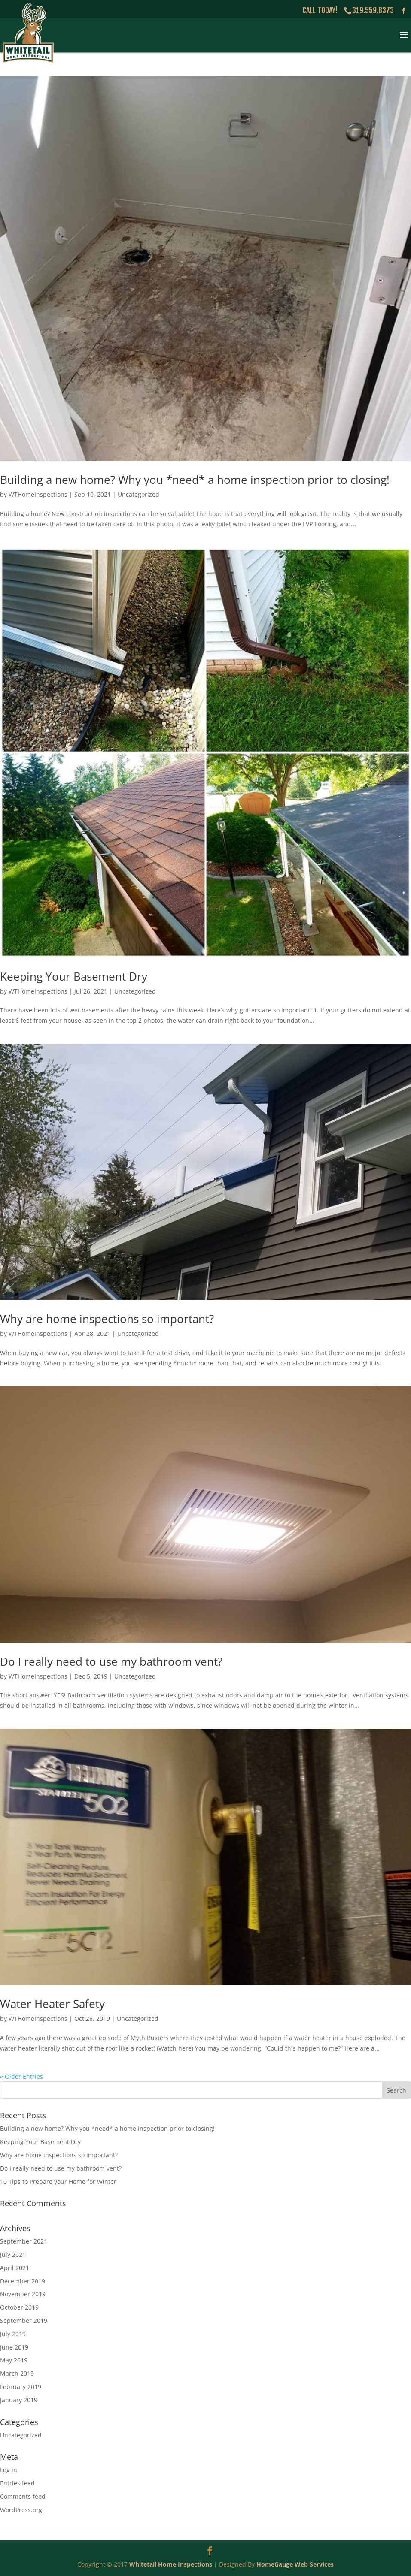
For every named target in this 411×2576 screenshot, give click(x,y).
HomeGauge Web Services (295, 2564)
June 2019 (14, 2347)
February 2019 (20, 2387)
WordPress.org (21, 2510)
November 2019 (23, 2294)
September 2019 (23, 2320)
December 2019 (22, 2281)
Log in (8, 2470)
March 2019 (17, 2373)
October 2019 (19, 2307)
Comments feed (23, 2496)
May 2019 (13, 2360)
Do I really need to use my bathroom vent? (111, 1661)
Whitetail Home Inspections (170, 2564)
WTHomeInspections (38, 494)
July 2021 (13, 2254)
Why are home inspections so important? (107, 1318)
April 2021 (14, 2268)
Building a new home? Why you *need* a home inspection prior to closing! (195, 479)
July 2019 (13, 2334)
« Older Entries (21, 2076)
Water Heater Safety (52, 2003)
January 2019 (18, 2400)
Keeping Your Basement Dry (73, 976)
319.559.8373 (373, 10)
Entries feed (17, 2483)
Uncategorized (138, 494)
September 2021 (23, 2241)
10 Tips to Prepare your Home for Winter (58, 2181)
